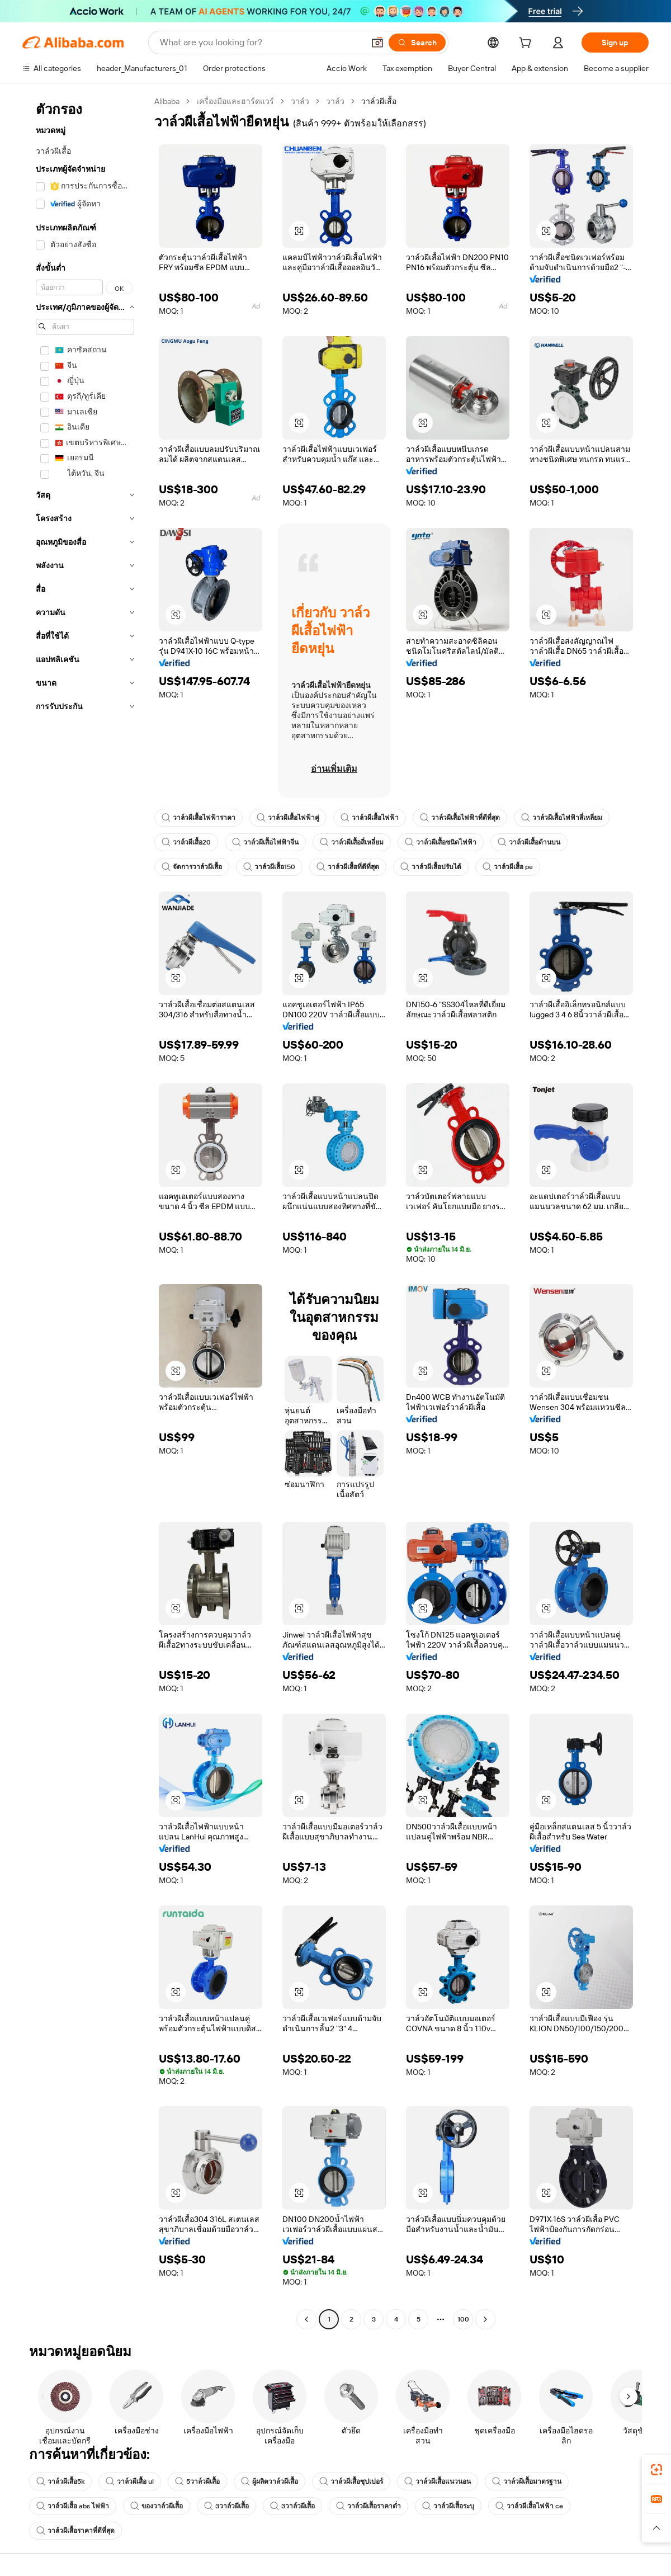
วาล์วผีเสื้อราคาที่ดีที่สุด (75, 2530)
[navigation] (85, 1211)
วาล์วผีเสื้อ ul (130, 2481)
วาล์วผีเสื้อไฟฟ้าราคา (198, 817)
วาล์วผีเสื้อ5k (60, 2481)
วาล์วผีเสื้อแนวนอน (437, 2481)
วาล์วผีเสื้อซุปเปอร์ (351, 2481)
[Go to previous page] (306, 2319)
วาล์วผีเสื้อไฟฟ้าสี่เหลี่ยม (561, 817)
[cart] (527, 44)
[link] (656, 2469)
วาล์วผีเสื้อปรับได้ (430, 866)
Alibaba (166, 101)
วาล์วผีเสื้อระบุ (448, 2506)
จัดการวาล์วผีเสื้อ (192, 866)
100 (463, 2319)
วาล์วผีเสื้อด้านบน (529, 842)
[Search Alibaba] (261, 42)
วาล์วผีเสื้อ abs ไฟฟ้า (72, 2506)
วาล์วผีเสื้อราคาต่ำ (368, 2506)
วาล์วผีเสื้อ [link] (378, 101)
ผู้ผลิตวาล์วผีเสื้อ (269, 2481)
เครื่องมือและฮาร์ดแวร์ (235, 101)
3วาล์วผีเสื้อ (226, 2506)
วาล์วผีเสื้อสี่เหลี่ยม (352, 842)
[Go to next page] (485, 2319)
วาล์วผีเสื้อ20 (186, 842)
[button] (377, 42)
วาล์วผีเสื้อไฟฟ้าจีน (265, 842)
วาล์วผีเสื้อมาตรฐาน (526, 2481)
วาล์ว (300, 101)
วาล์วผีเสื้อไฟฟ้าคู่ (288, 817)
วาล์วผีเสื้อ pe (508, 866)
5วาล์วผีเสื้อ (197, 2481)
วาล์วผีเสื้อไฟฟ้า (370, 817)
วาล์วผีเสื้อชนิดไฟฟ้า (440, 842)
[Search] (417, 42)
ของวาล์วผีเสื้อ (156, 2506)
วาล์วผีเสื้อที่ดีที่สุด (347, 866)
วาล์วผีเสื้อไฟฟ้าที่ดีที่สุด (460, 817)
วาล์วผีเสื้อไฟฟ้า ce (529, 2506)
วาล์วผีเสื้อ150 (269, 866)
